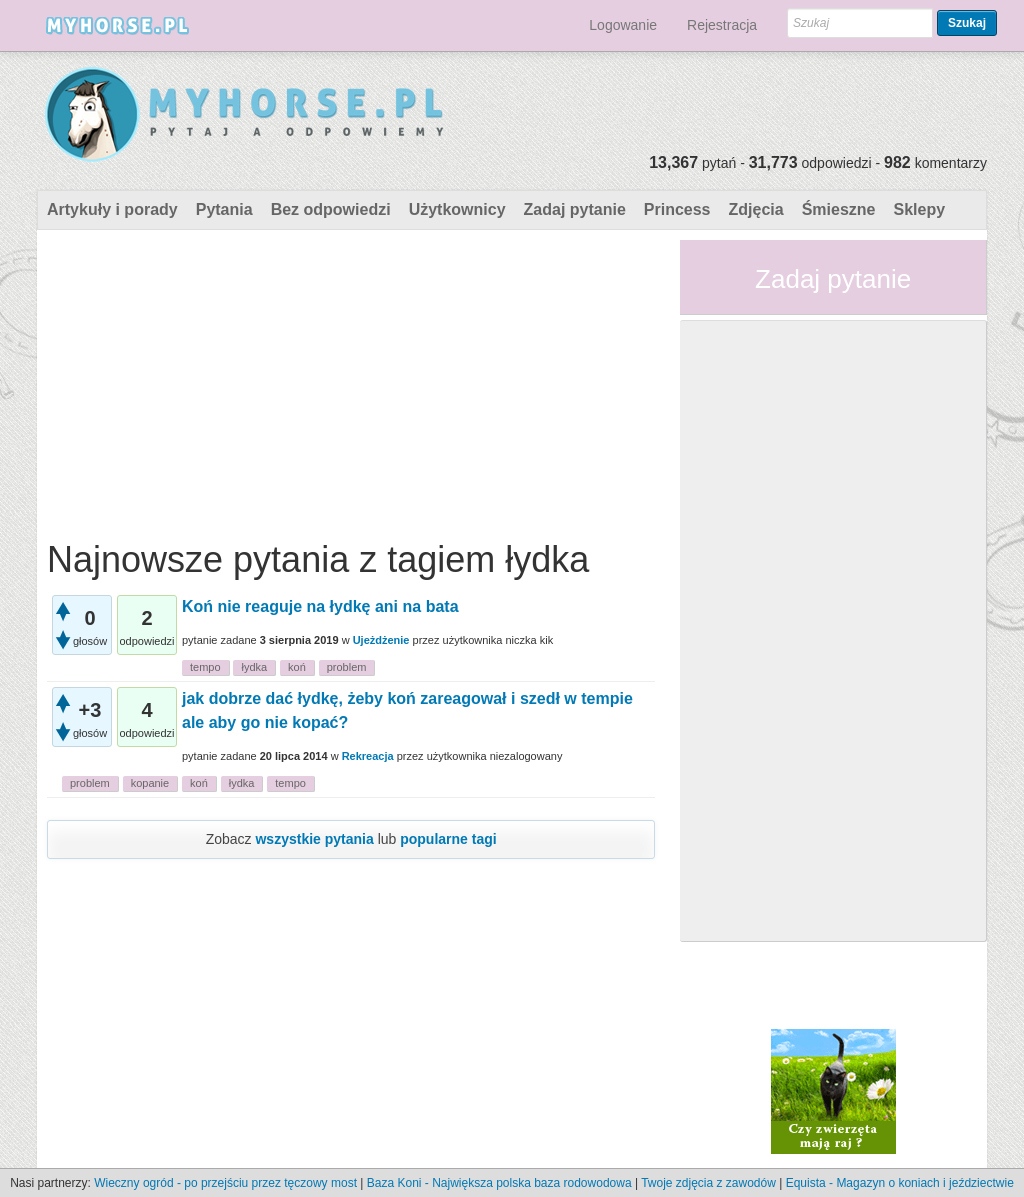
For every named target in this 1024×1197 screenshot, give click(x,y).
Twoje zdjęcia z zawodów (708, 1183)
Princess (677, 209)
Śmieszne (839, 209)
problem (347, 667)
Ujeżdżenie (381, 640)
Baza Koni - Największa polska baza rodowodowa (499, 1183)
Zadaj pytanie (575, 209)
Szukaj (967, 23)
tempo (205, 667)
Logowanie (623, 25)
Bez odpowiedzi (331, 209)
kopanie (150, 783)
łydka (254, 667)
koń (297, 667)
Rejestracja (722, 25)
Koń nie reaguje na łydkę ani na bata (320, 606)
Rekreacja (368, 756)
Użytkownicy (457, 209)
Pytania (224, 209)
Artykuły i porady (112, 209)
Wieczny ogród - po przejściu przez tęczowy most (225, 1183)
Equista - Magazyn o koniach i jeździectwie (900, 1183)
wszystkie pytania (314, 839)
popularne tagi (448, 839)
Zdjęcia (756, 209)
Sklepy (919, 209)
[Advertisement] (351, 380)
